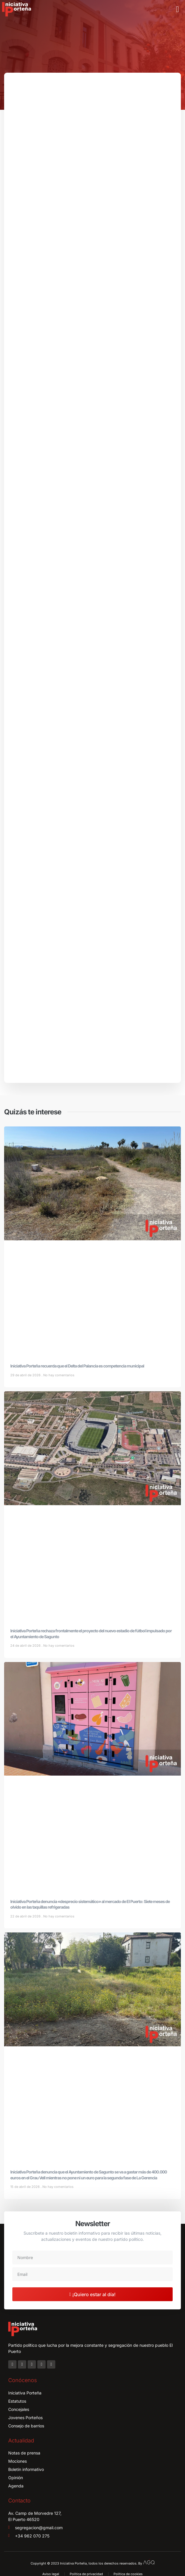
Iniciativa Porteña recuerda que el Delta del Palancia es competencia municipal (77, 1365)
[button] (177, 9)
